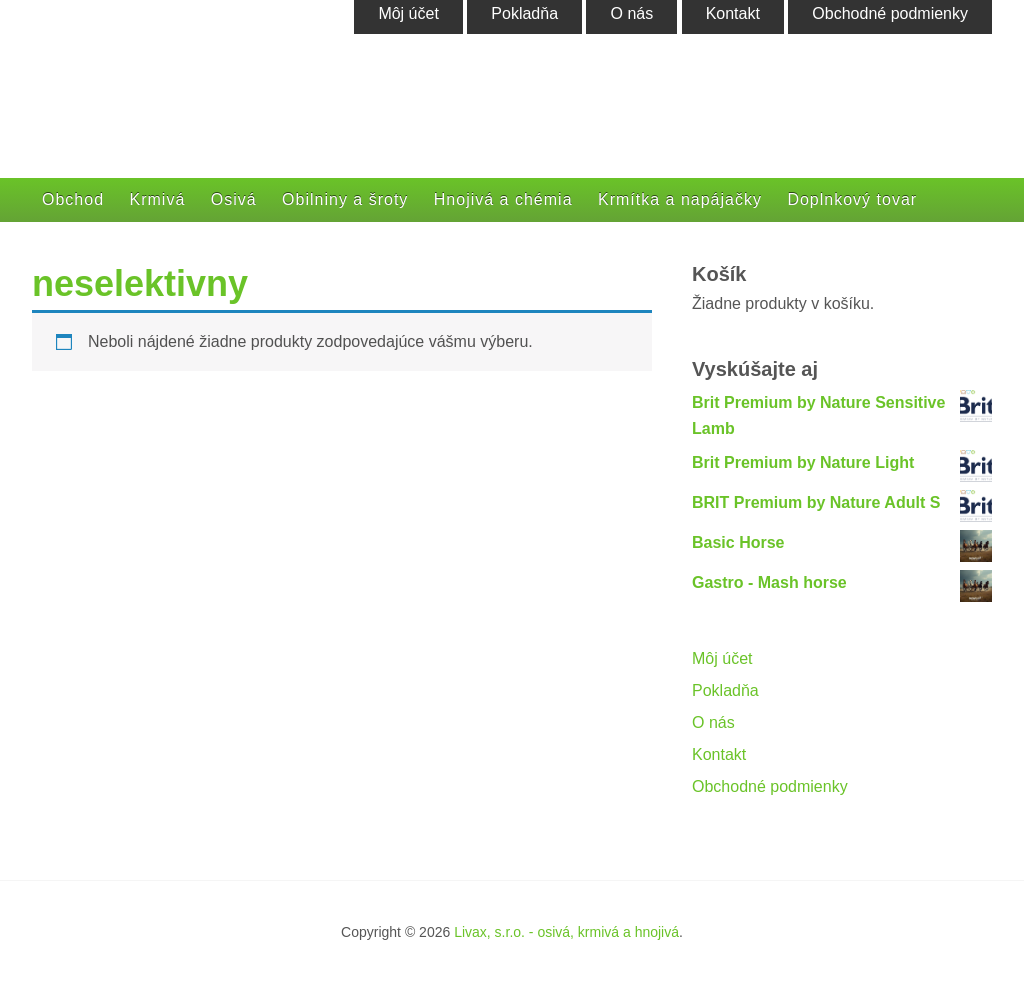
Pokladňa (725, 690)
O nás (713, 722)
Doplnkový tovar (852, 199)
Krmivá (158, 199)
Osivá (234, 199)
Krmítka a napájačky (680, 199)
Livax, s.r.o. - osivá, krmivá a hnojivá (566, 932)
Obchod (73, 199)
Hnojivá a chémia (503, 199)
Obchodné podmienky (770, 786)
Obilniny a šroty (345, 199)
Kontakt (719, 754)
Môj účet (722, 658)
